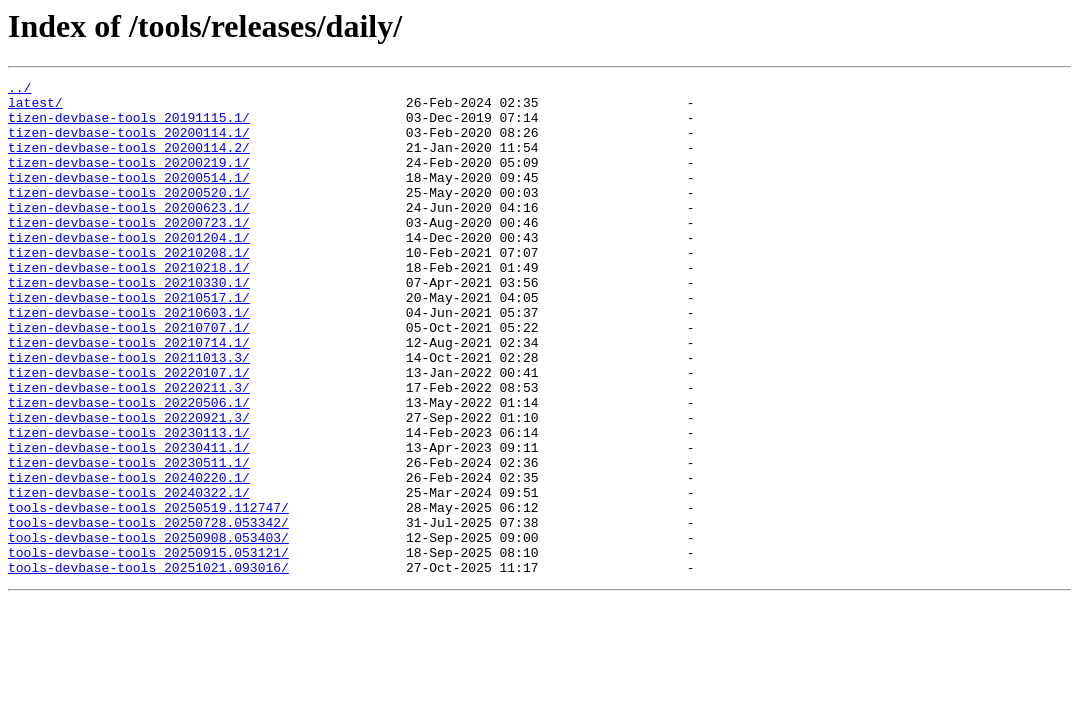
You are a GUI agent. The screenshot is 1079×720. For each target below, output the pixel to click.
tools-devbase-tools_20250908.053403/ (148, 630)
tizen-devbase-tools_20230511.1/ (129, 540)
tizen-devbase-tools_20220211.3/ (129, 450)
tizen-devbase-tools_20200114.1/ (129, 144)
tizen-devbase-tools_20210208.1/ (129, 288)
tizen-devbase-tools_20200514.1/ (129, 198)
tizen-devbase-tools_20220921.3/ (129, 486)
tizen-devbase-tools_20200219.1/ (129, 180)
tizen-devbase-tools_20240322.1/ (129, 576)
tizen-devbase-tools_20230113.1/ (129, 504)
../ (19, 90)
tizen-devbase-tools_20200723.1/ (129, 252)
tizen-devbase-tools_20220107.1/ (129, 432)
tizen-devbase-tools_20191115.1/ (129, 126)
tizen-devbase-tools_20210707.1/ (129, 378)
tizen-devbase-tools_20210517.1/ (129, 342)
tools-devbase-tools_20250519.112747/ (148, 594)
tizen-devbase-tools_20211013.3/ (129, 414)
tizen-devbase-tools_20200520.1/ (129, 216)
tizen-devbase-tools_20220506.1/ (129, 468)
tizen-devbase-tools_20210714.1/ (129, 396)
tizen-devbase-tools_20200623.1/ (129, 234)
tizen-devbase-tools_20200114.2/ (129, 162)
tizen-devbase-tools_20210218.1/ (129, 306)
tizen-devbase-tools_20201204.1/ (129, 270)
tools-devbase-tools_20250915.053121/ (148, 648)
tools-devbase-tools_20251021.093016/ (148, 666)
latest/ (35, 108)
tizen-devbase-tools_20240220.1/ (129, 558)
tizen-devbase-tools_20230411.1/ (129, 522)
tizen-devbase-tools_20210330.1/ (129, 324)
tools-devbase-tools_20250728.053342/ (148, 612)
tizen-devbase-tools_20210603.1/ (129, 360)
